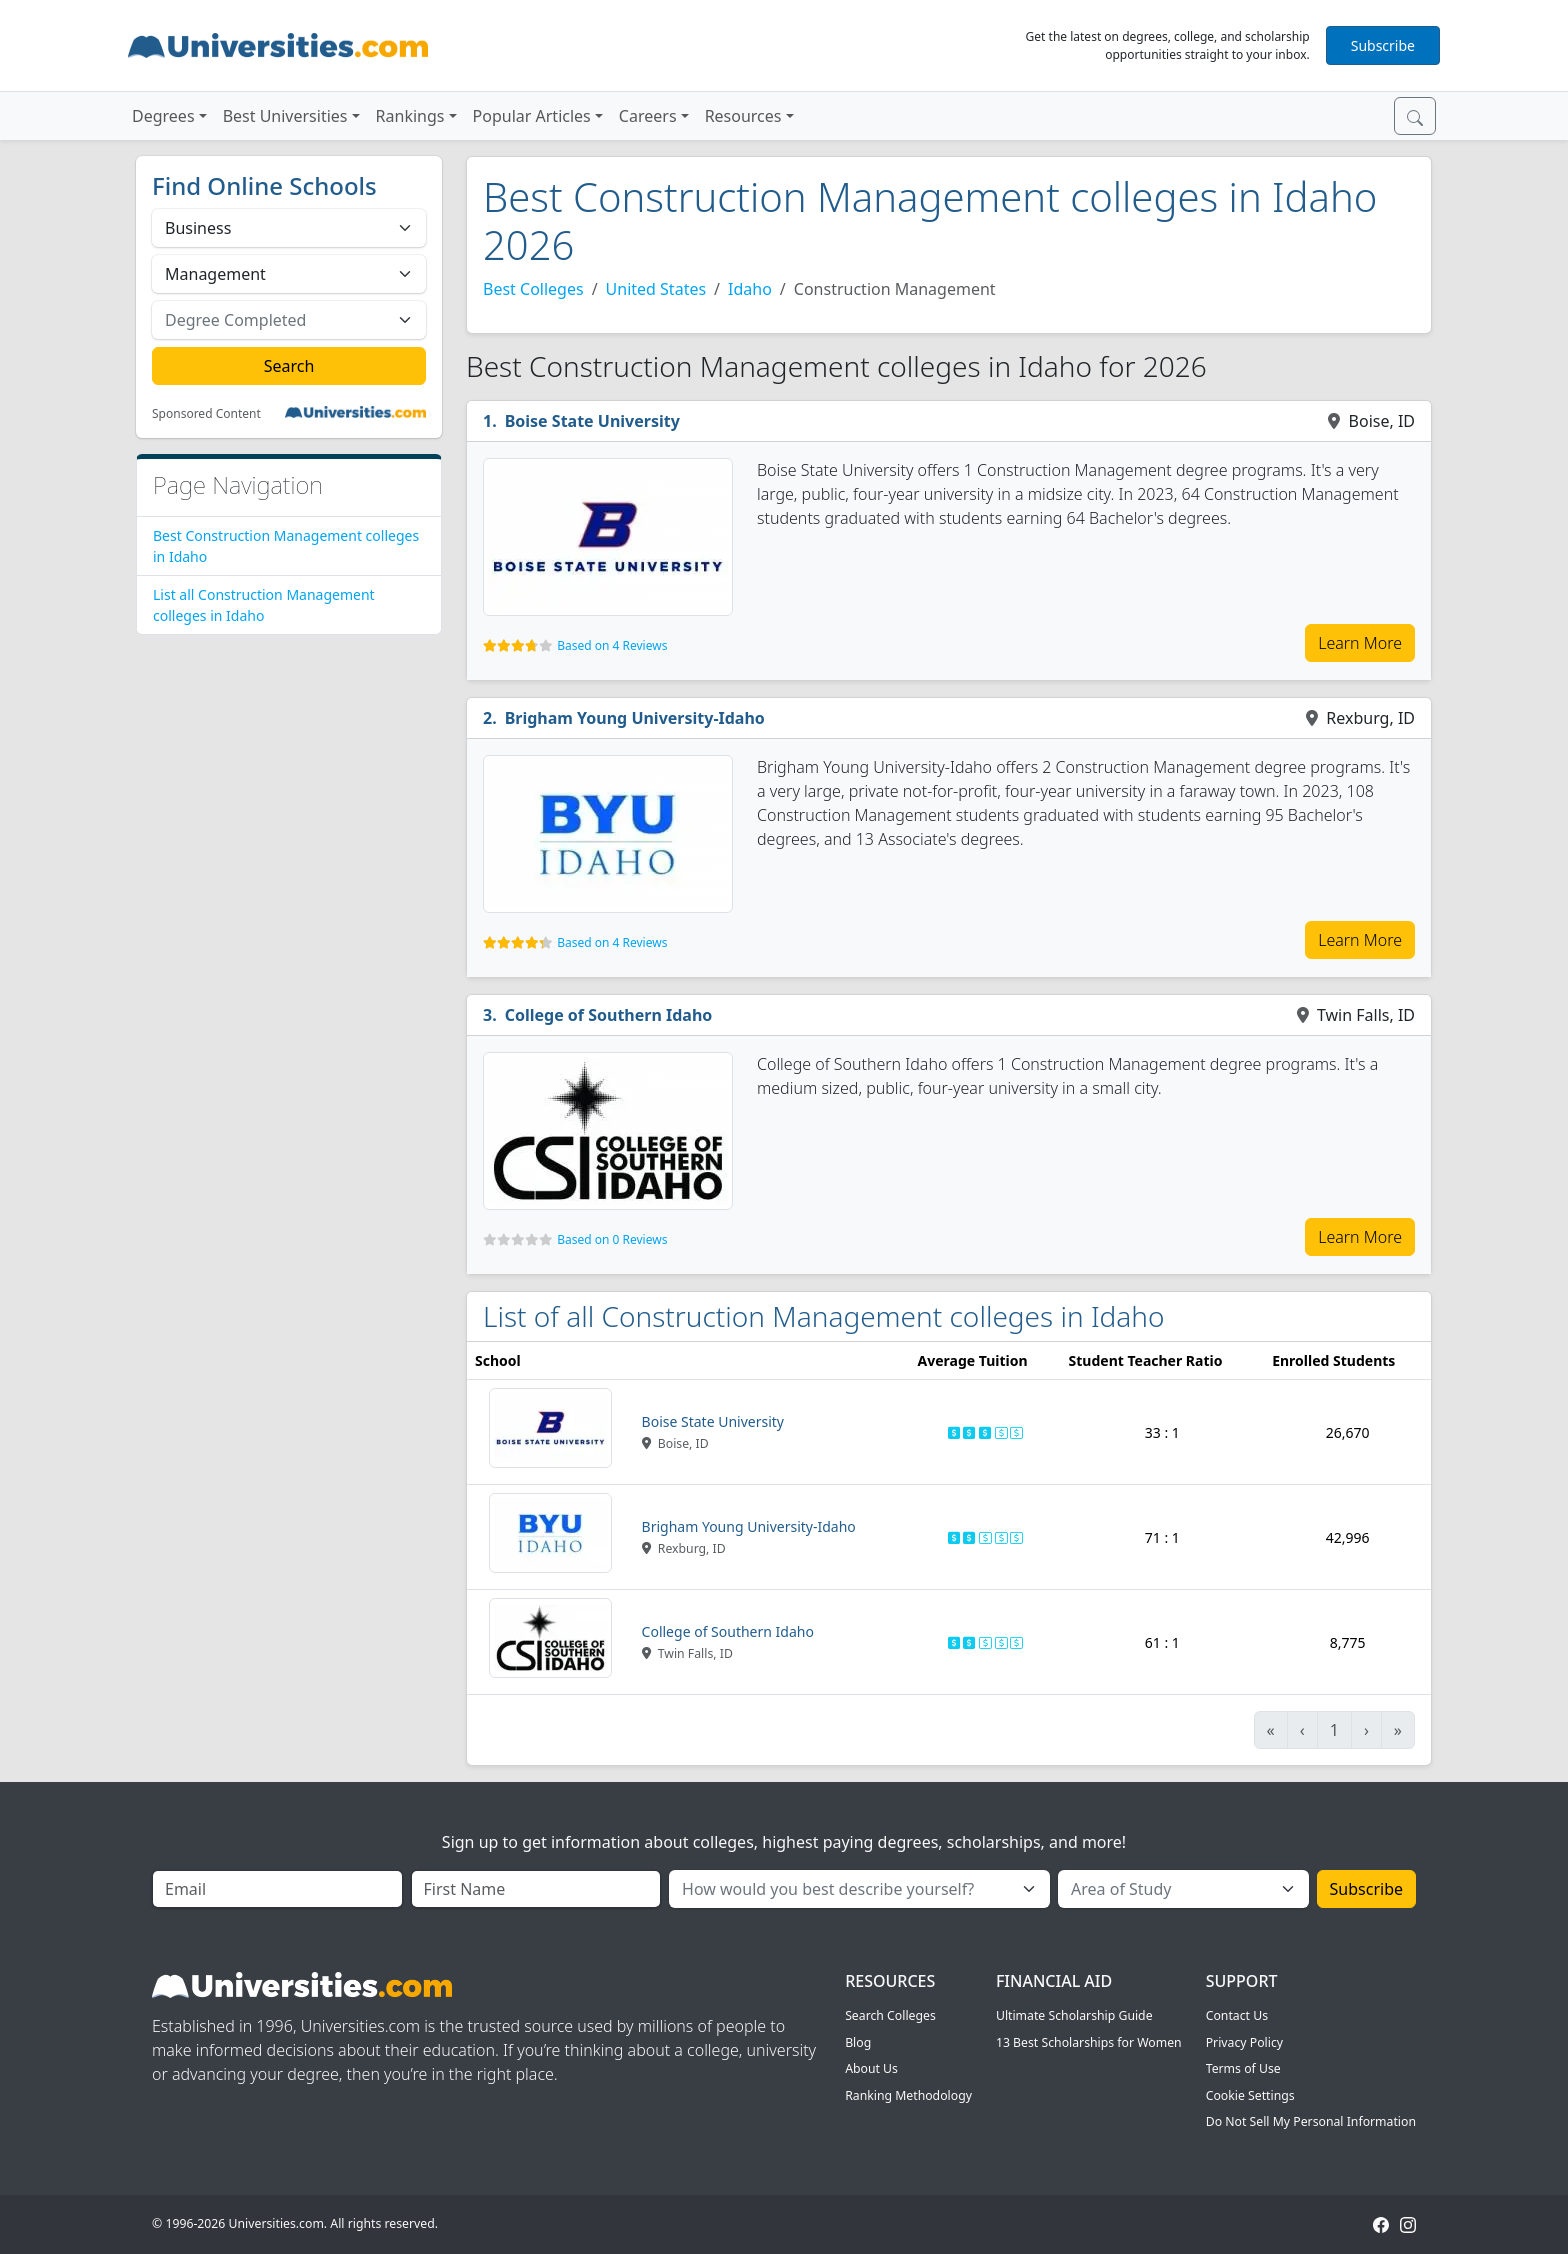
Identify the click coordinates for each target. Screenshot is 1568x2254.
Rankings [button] (410, 116)
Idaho (750, 289)
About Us (871, 2068)
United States (656, 289)
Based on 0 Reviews (612, 1239)
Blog (858, 2042)
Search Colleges (890, 2015)
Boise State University (592, 421)
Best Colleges (533, 289)
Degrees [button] (163, 116)
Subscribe (1383, 45)
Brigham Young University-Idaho (635, 718)
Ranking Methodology (908, 2095)
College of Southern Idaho (609, 1015)
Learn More (1360, 643)
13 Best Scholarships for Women (1089, 2042)
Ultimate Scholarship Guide (1074, 2015)
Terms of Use (1243, 2068)
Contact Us (1237, 2015)
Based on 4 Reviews (612, 645)
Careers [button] (648, 116)
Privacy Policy (1244, 2042)
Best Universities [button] (285, 116)
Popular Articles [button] (532, 116)
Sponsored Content (206, 414)
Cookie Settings (1250, 2095)
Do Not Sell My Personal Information (1311, 2121)
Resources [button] (743, 116)
